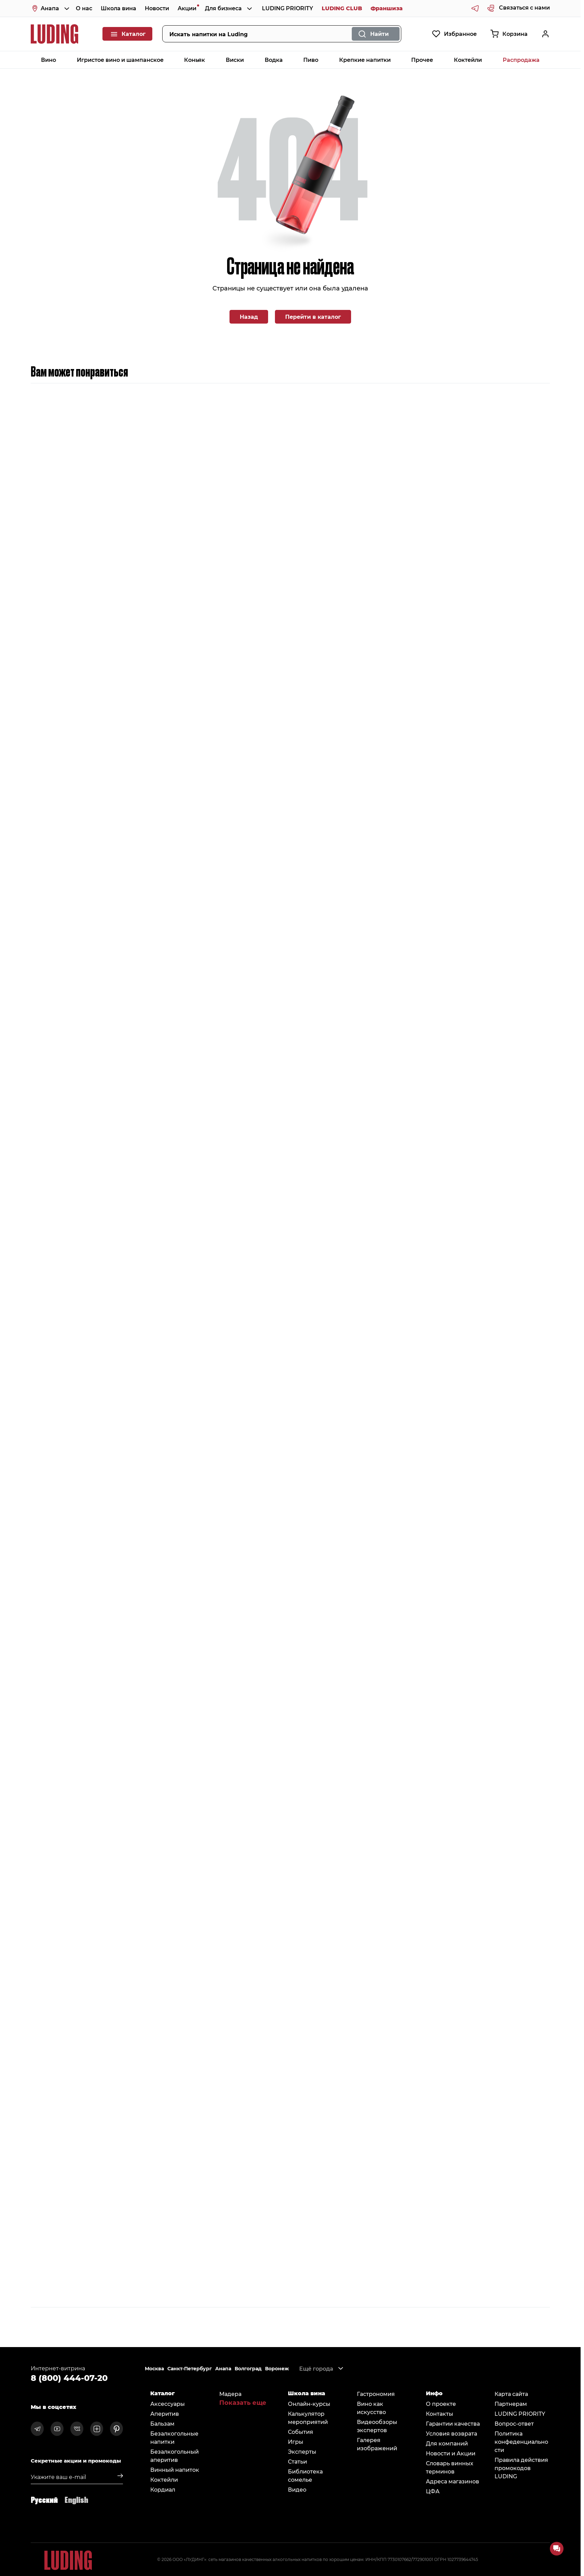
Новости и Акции (450, 2453)
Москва (154, 2368)
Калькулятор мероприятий (308, 2417)
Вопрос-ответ (514, 2423)
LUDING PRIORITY (287, 8)
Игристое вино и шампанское (120, 59)
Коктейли (468, 59)
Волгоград (248, 2368)
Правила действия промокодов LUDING (521, 2468)
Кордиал (162, 2489)
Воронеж (277, 2368)
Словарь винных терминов (449, 2467)
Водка (274, 59)
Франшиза (387, 8)
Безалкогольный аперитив (174, 2455)
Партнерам (511, 2403)
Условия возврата (451, 2433)
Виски (235, 59)
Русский (44, 2499)
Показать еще (242, 2402)
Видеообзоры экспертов (377, 2426)
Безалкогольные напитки (174, 2437)
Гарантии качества (453, 2423)
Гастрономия (376, 2393)
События (300, 2431)
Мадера (230, 2393)
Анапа (223, 2368)
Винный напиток (174, 2469)
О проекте (441, 2403)
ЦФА (433, 2491)
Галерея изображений (377, 2444)
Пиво (310, 59)
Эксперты (302, 2451)
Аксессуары (167, 2403)
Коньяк (194, 59)
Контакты (439, 2413)
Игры (295, 2441)
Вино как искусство (371, 2407)
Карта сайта (511, 2393)
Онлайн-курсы (309, 2403)
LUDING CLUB (342, 8)
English (76, 2499)
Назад (249, 316)
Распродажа (521, 59)
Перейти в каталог (313, 316)
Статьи (297, 2461)
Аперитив (164, 2413)
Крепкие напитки (365, 59)
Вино (48, 59)
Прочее (422, 59)
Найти (379, 33)
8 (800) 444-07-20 (69, 2377)
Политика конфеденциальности (521, 2441)
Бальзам (162, 2423)
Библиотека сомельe (305, 2475)
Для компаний (447, 2443)
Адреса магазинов (452, 2481)
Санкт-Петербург (189, 2368)
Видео (297, 2489)
